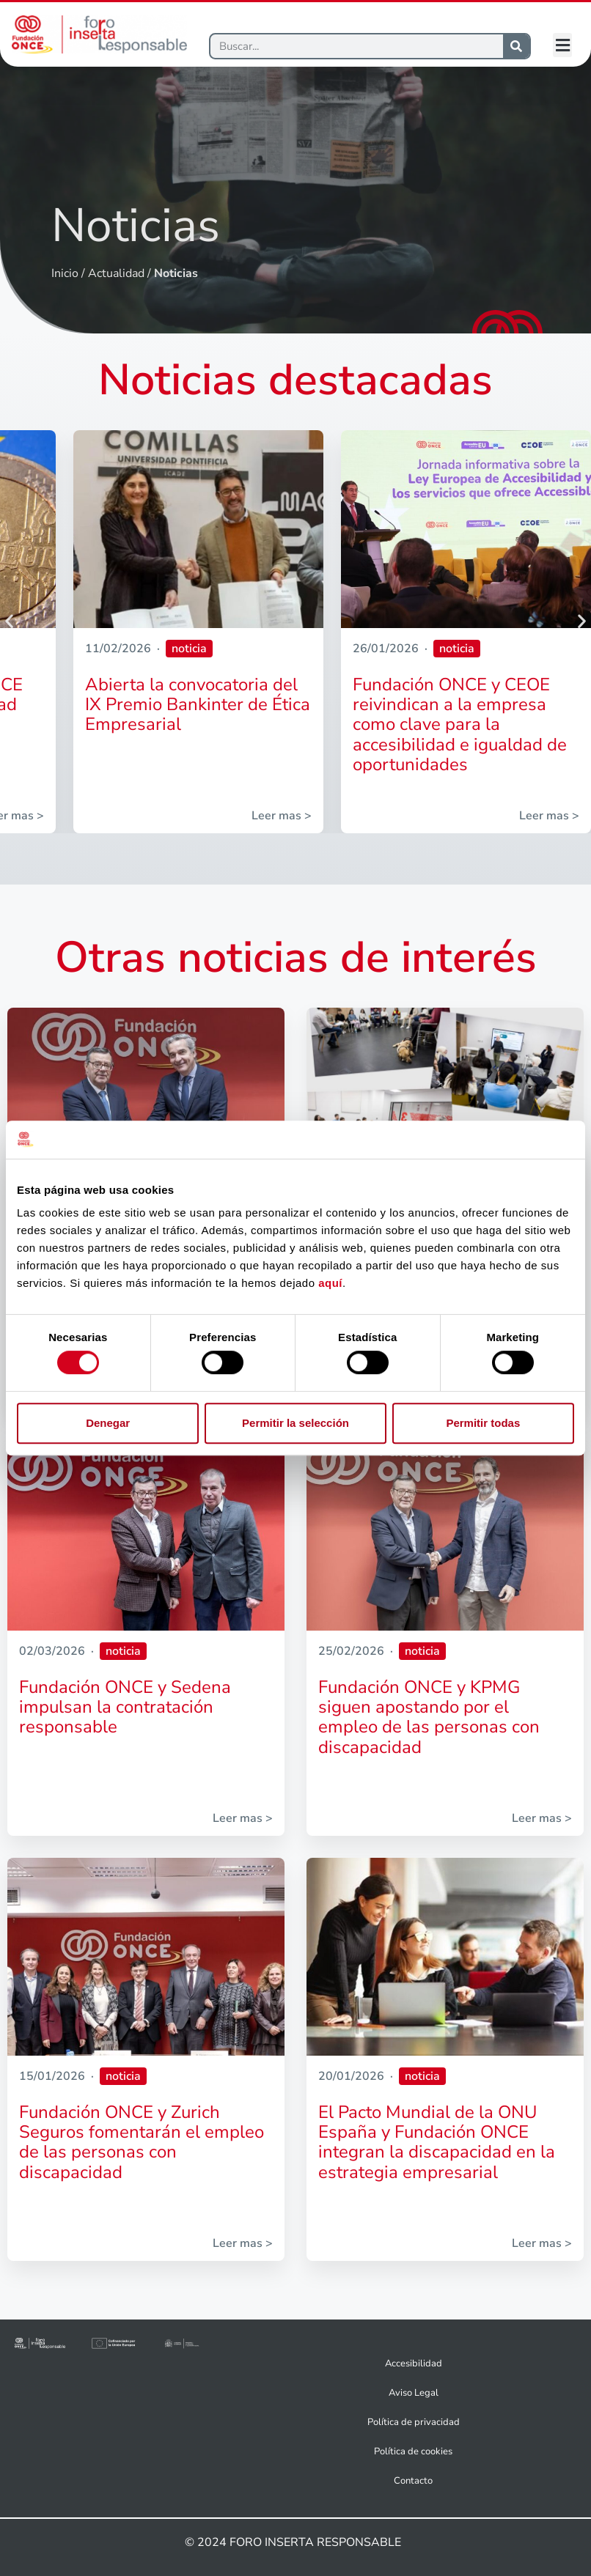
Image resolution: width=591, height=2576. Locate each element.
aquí (330, 1283)
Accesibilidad (413, 2363)
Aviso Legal (413, 2392)
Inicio (64, 273)
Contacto (413, 2480)
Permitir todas (483, 1423)
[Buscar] (357, 46)
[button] (562, 45)
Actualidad (116, 273)
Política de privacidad (413, 2422)
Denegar (108, 1423)
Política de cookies (413, 2451)
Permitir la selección (295, 1423)
